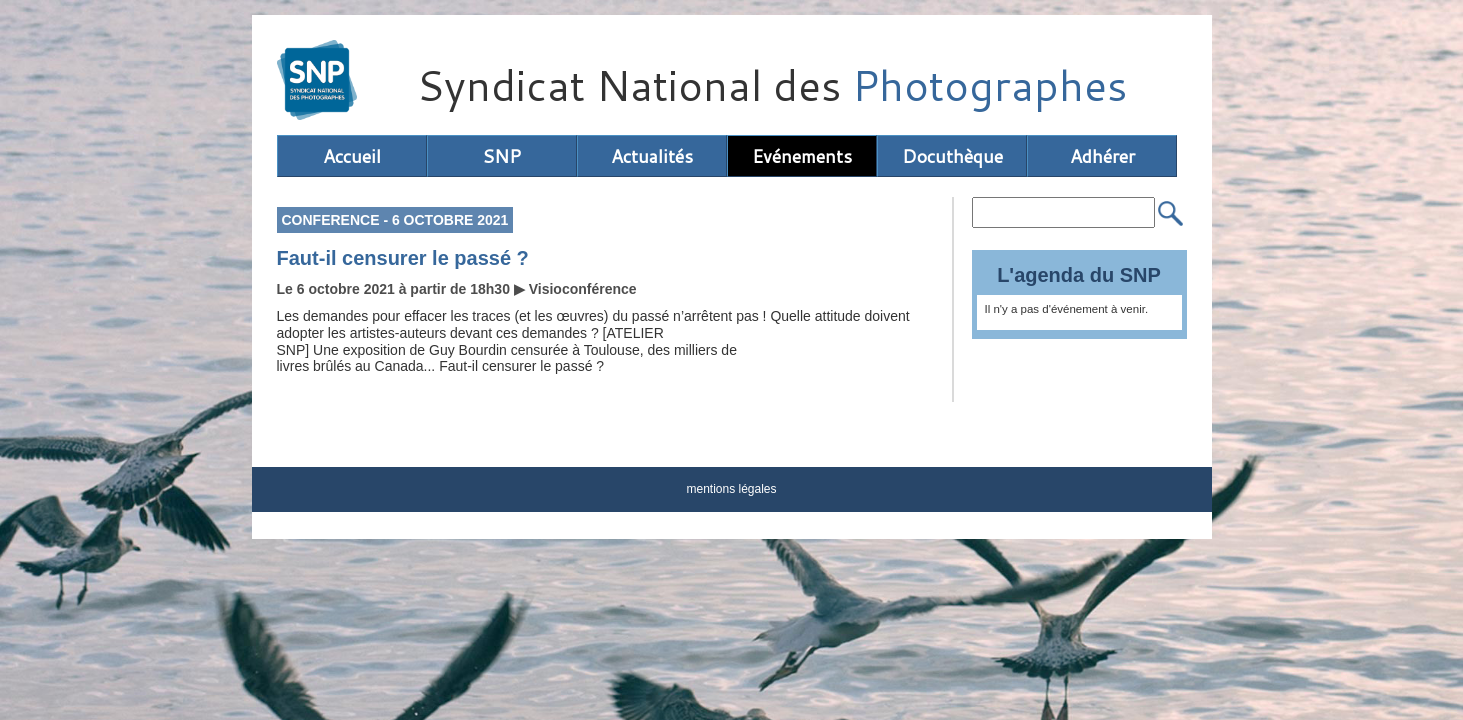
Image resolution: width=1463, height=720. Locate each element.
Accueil (352, 156)
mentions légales (731, 489)
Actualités (652, 156)
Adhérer (1102, 156)
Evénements (802, 156)
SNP (501, 156)
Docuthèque (952, 156)
